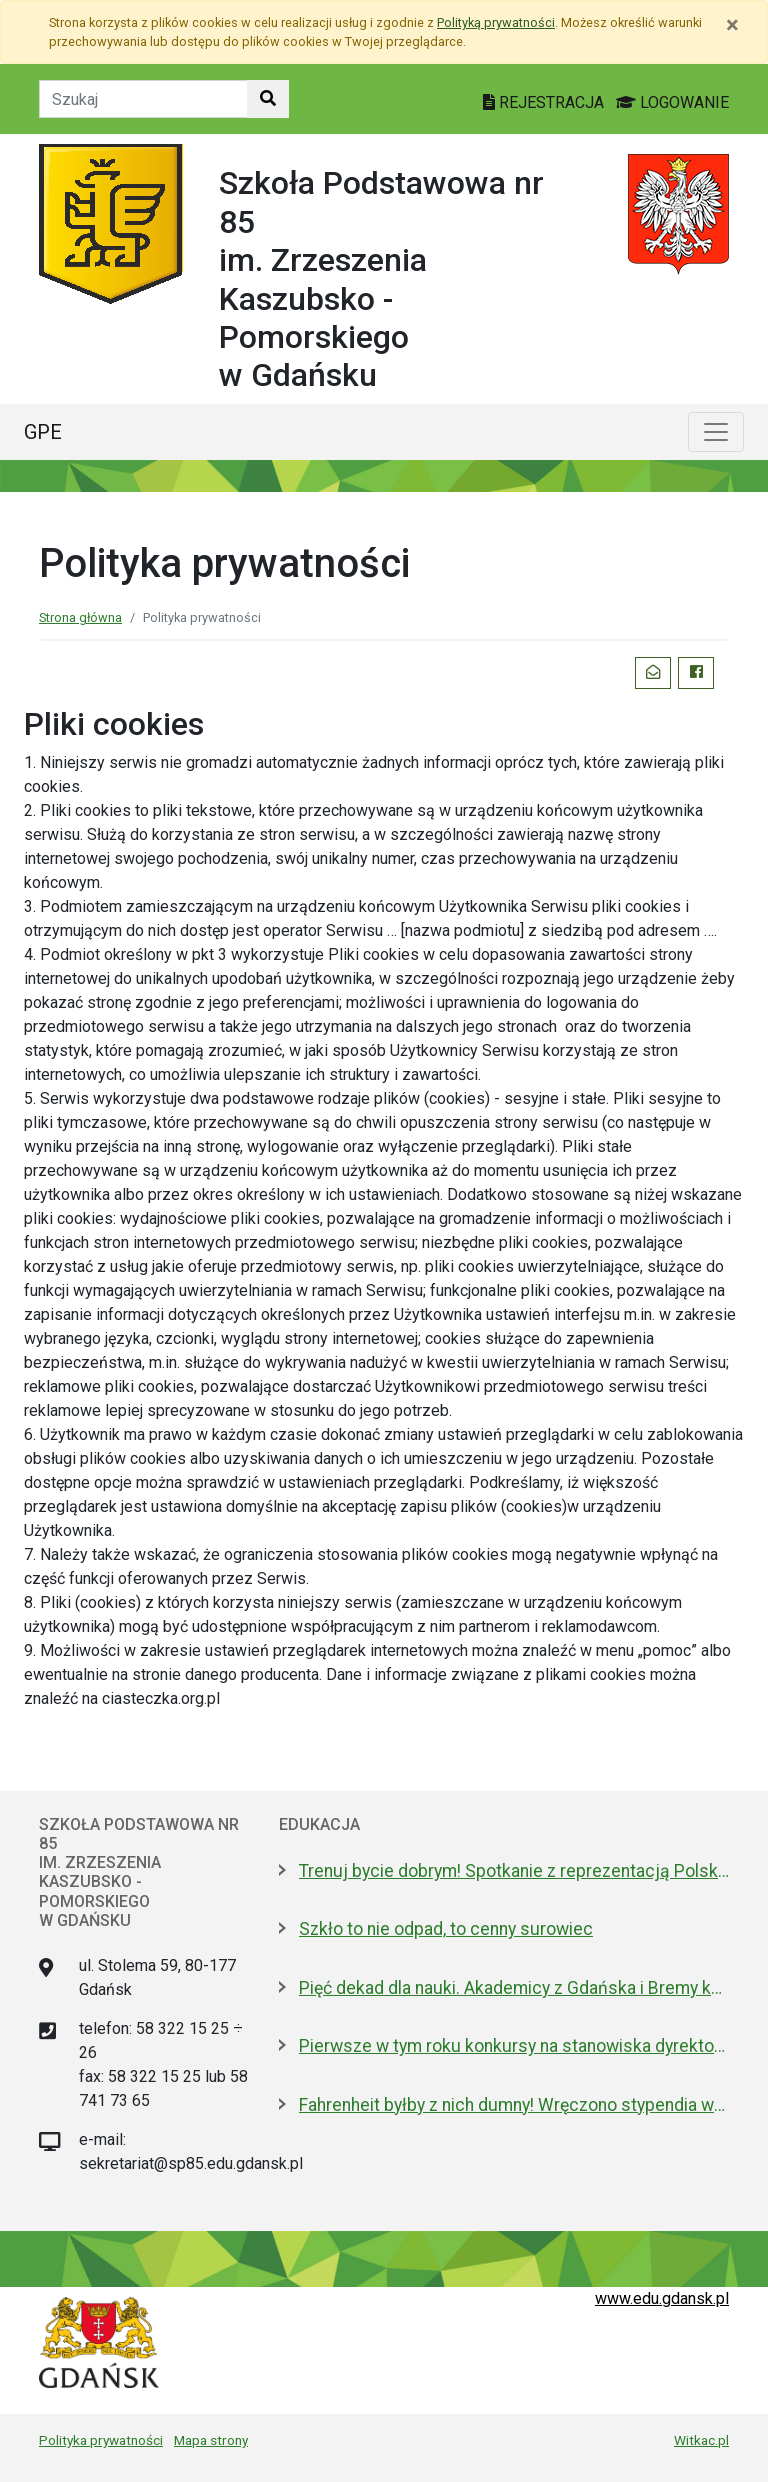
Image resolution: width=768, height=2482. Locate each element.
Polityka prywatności (101, 2440)
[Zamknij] (732, 25)
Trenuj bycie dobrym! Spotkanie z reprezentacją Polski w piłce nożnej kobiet (514, 1871)
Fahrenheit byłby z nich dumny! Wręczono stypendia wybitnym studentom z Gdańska (514, 2105)
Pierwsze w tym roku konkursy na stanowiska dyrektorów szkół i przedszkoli (514, 2046)
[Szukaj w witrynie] (268, 99)
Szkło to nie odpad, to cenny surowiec (446, 1929)
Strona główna (80, 617)
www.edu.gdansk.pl (662, 2298)
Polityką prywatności (496, 22)
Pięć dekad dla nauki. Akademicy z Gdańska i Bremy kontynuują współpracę (514, 1988)
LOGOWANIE (672, 102)
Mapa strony (211, 2440)
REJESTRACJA (545, 102)
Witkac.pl (701, 2440)
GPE (43, 432)
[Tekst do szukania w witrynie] (143, 99)
